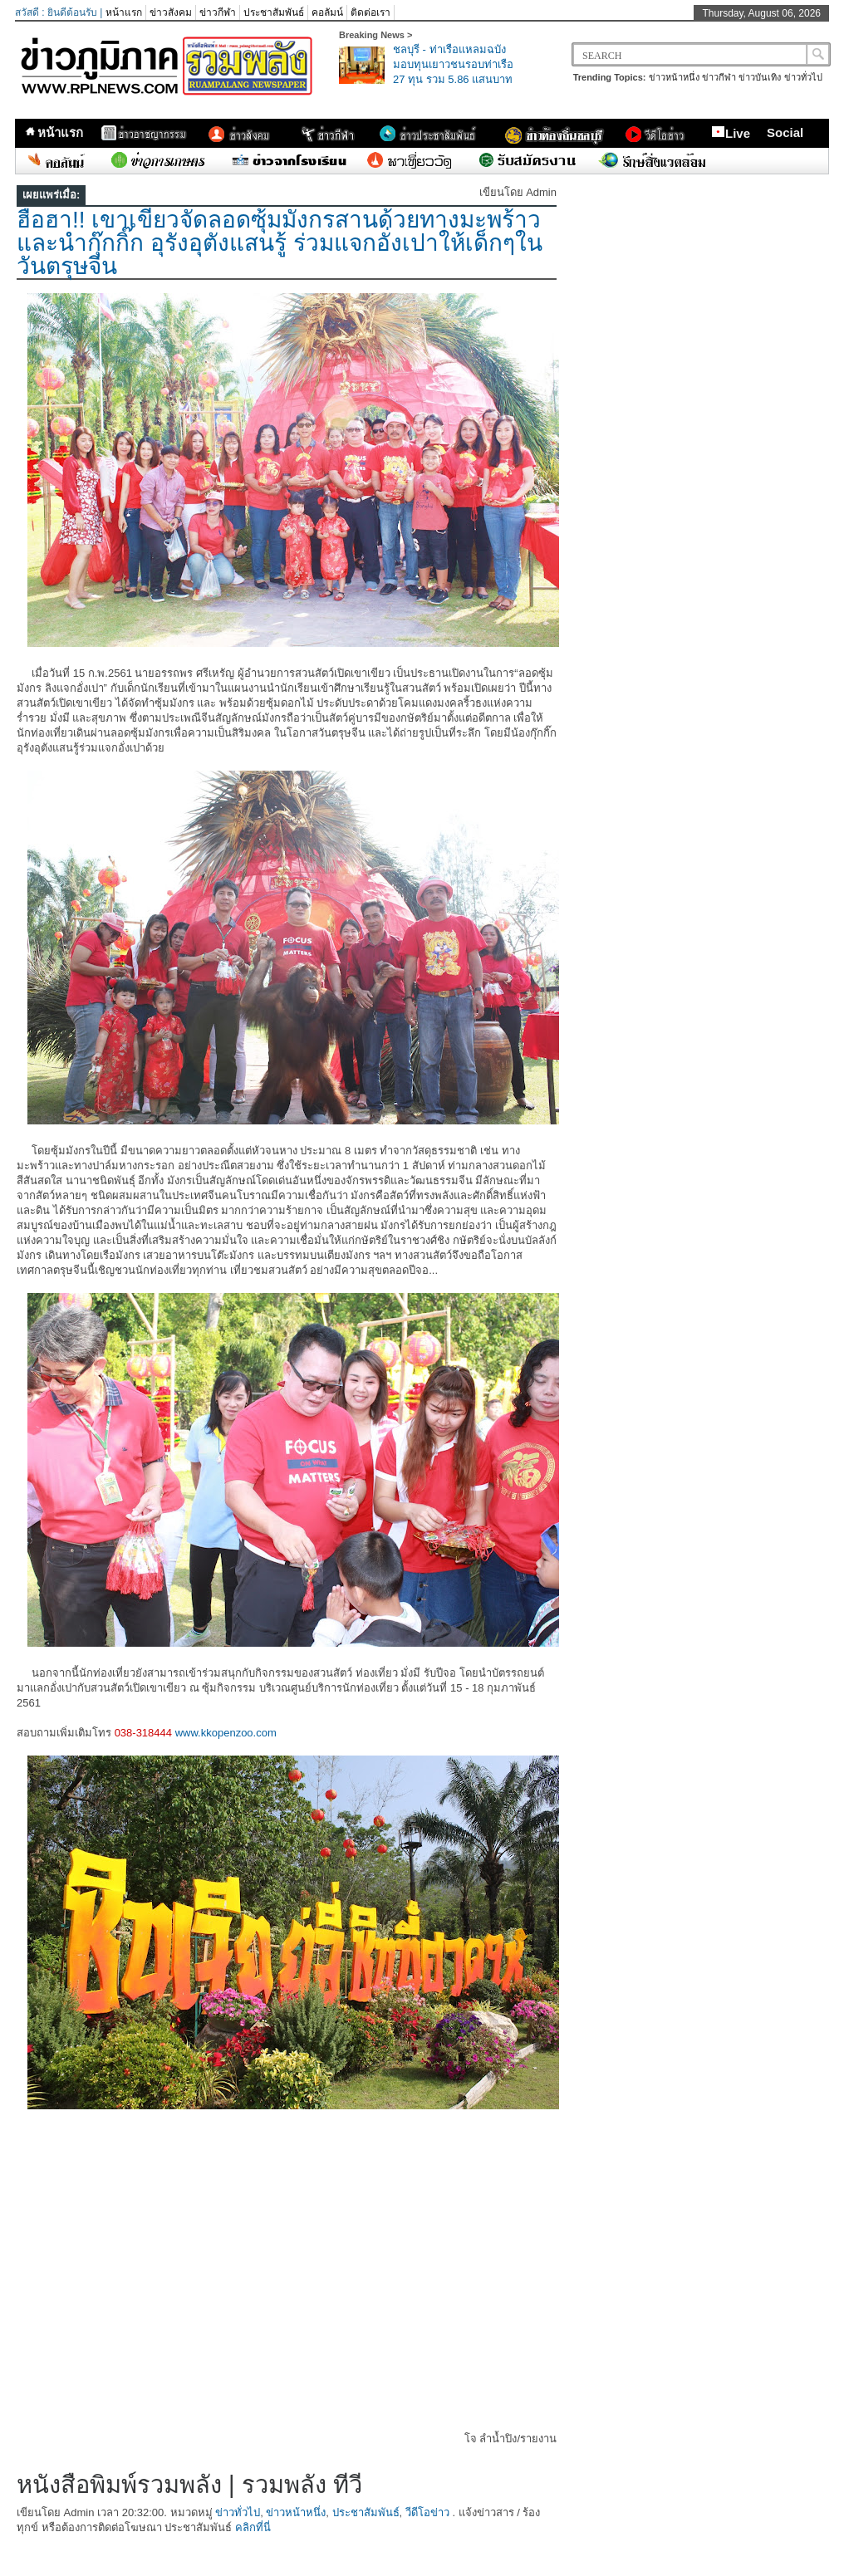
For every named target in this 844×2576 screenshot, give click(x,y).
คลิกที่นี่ (253, 2527)
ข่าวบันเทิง (759, 77)
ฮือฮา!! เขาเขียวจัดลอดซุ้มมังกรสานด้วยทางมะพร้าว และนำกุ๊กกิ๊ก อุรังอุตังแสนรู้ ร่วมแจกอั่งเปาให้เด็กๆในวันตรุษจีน (279, 243)
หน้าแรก (124, 12)
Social (785, 132)
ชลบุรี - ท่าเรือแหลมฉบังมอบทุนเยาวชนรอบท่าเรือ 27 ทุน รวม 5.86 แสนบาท (453, 64)
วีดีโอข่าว (427, 2512)
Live (730, 132)
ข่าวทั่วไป (803, 77)
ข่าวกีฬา (217, 12)
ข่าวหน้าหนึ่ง (674, 77)
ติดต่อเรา (370, 12)
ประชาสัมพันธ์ (273, 12)
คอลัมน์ (327, 12)
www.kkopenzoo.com (226, 1732)
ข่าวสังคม (171, 12)
